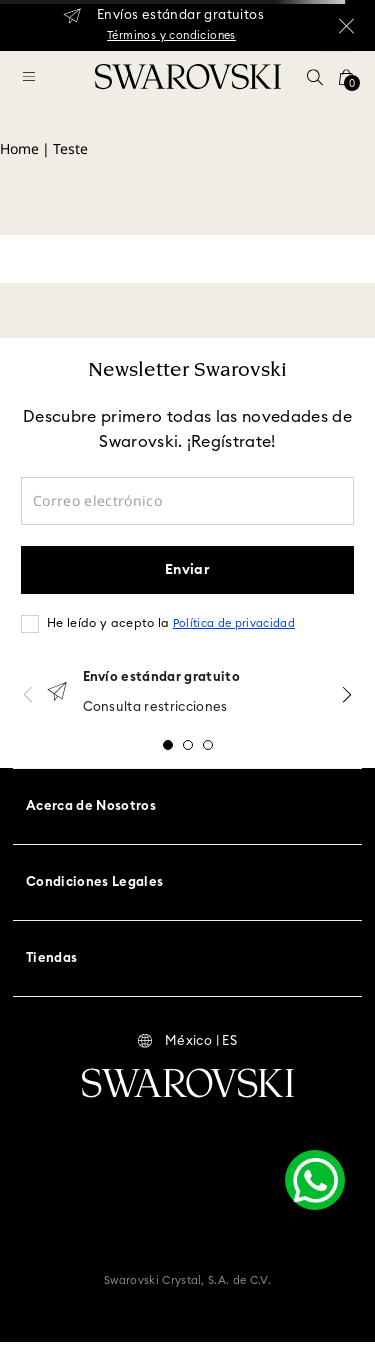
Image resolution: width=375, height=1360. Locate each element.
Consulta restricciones (155, 707)
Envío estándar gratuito (161, 677)
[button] (315, 77)
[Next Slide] (347, 694)
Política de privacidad (234, 623)
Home (19, 148)
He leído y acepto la (171, 623)
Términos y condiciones (171, 35)
